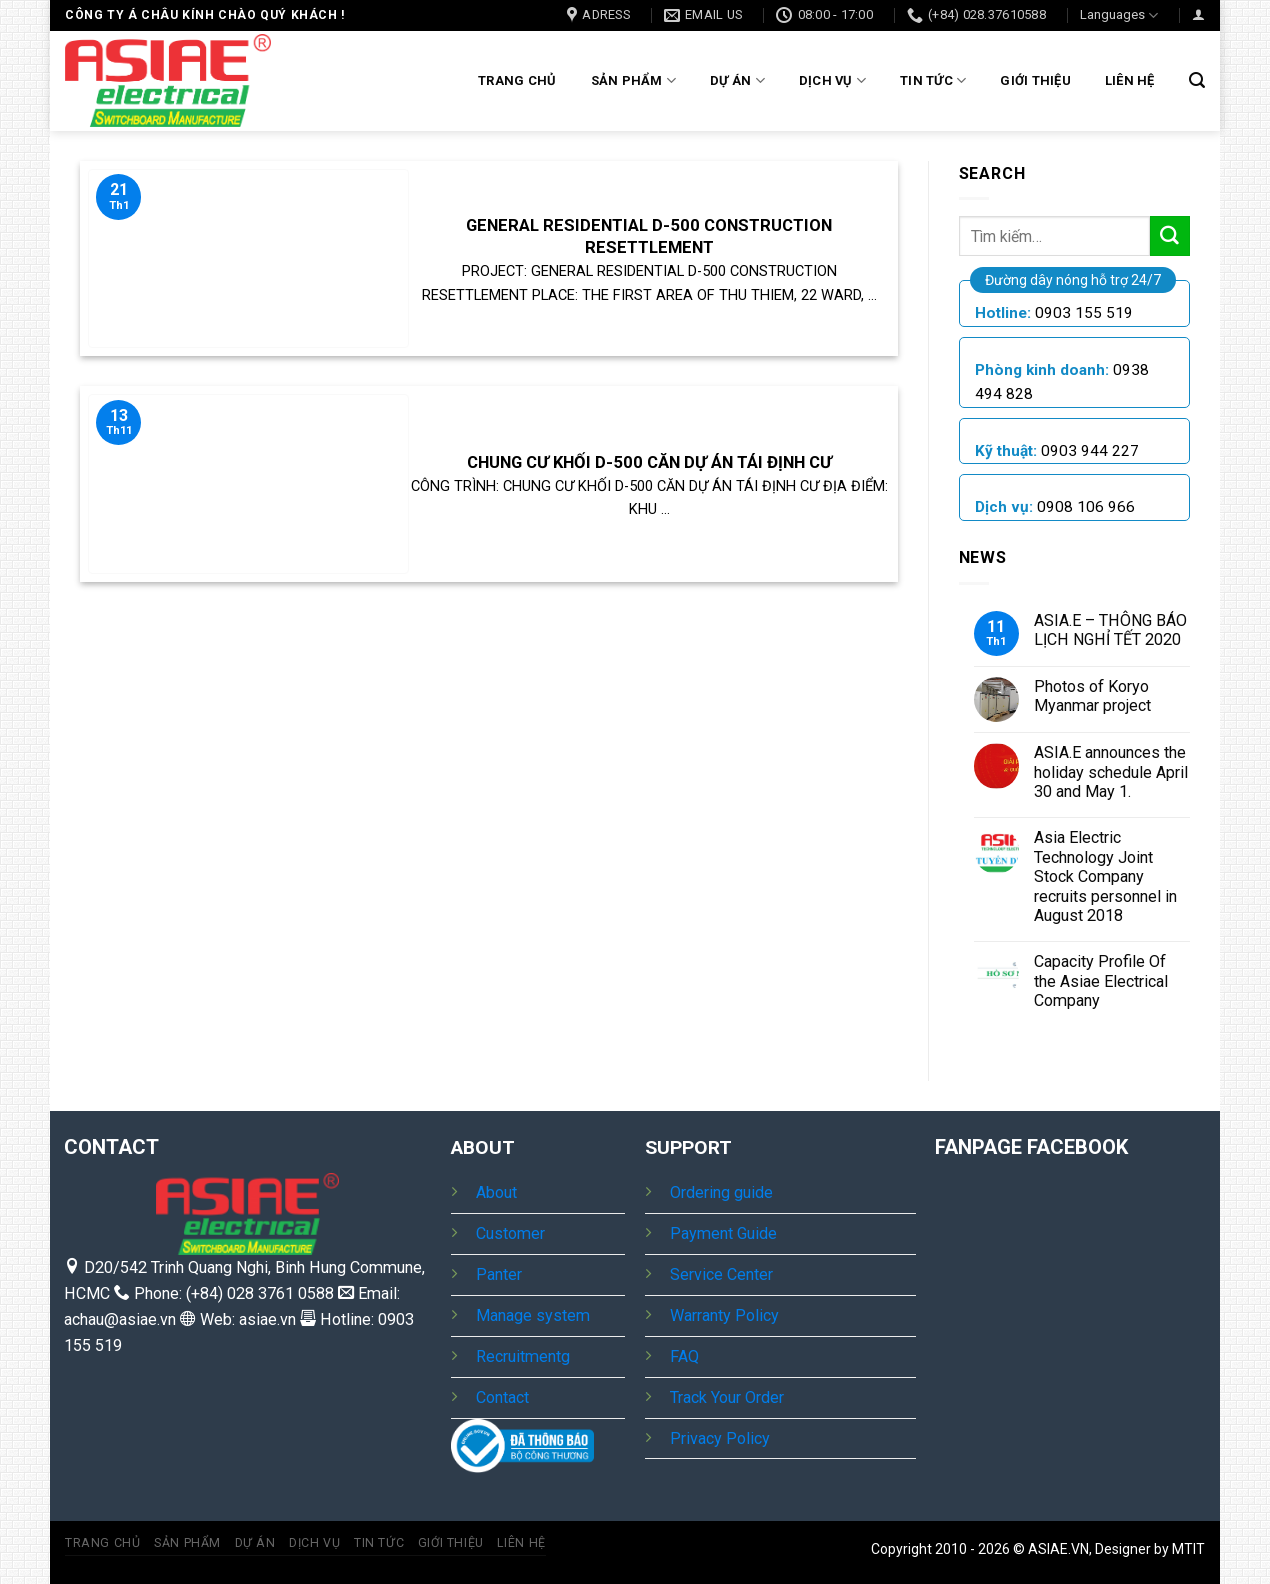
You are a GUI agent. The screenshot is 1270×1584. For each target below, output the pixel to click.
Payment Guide (723, 1233)
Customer (510, 1233)
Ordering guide (721, 1192)
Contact (502, 1397)
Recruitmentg (523, 1356)
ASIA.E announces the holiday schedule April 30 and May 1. (1111, 772)
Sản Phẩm (634, 80)
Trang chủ (517, 80)
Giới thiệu (1035, 80)
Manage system (533, 1315)
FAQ (684, 1356)
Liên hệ (1130, 80)
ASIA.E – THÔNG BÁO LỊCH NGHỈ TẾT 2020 (1110, 630)
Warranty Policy (724, 1315)
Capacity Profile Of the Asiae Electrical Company (1101, 981)
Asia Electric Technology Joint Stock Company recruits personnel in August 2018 (1105, 876)
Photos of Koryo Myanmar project (1092, 696)
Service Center (721, 1274)
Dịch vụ (832, 80)
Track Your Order (727, 1397)
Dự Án (737, 80)
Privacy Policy (720, 1438)
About (496, 1192)
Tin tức (933, 80)
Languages (1119, 15)
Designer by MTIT (1150, 1549)
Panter (499, 1274)
